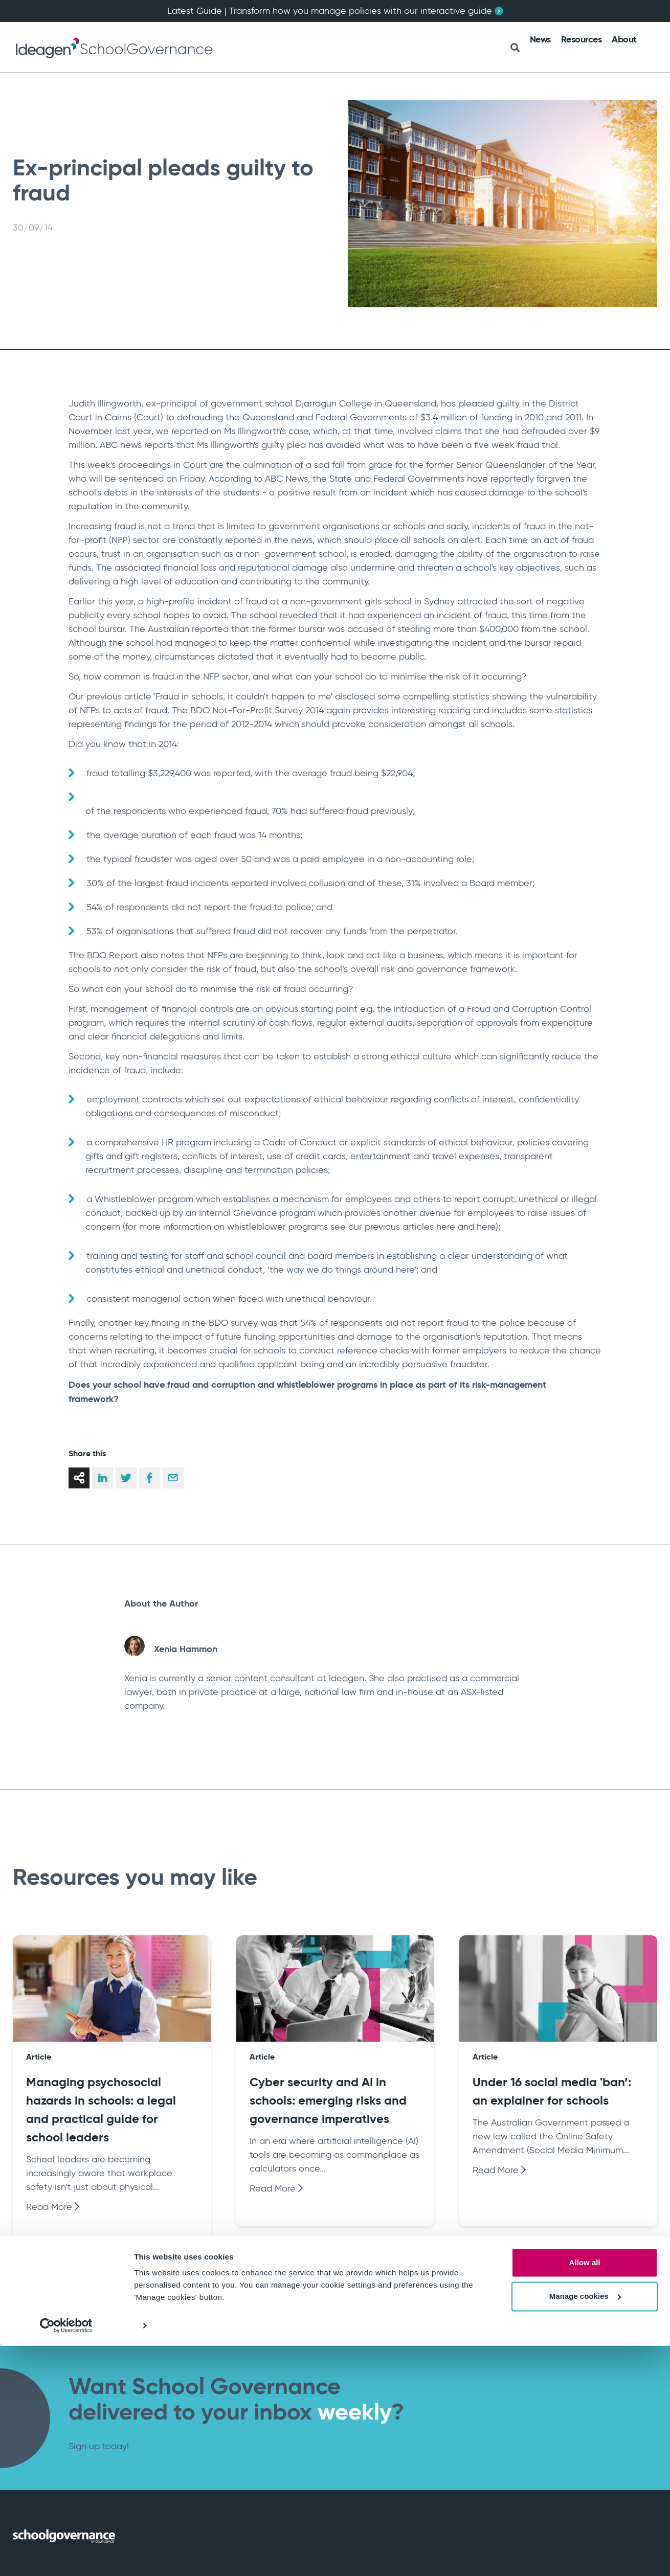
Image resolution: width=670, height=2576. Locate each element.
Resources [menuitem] (581, 39)
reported (189, 431)
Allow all (584, 2493)
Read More (52, 2206)
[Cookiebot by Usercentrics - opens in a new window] (66, 2556)
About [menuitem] (624, 39)
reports (159, 444)
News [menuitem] (540, 39)
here (445, 1226)
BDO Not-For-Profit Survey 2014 (257, 710)
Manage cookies (585, 2526)
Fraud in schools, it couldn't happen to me (243, 696)
